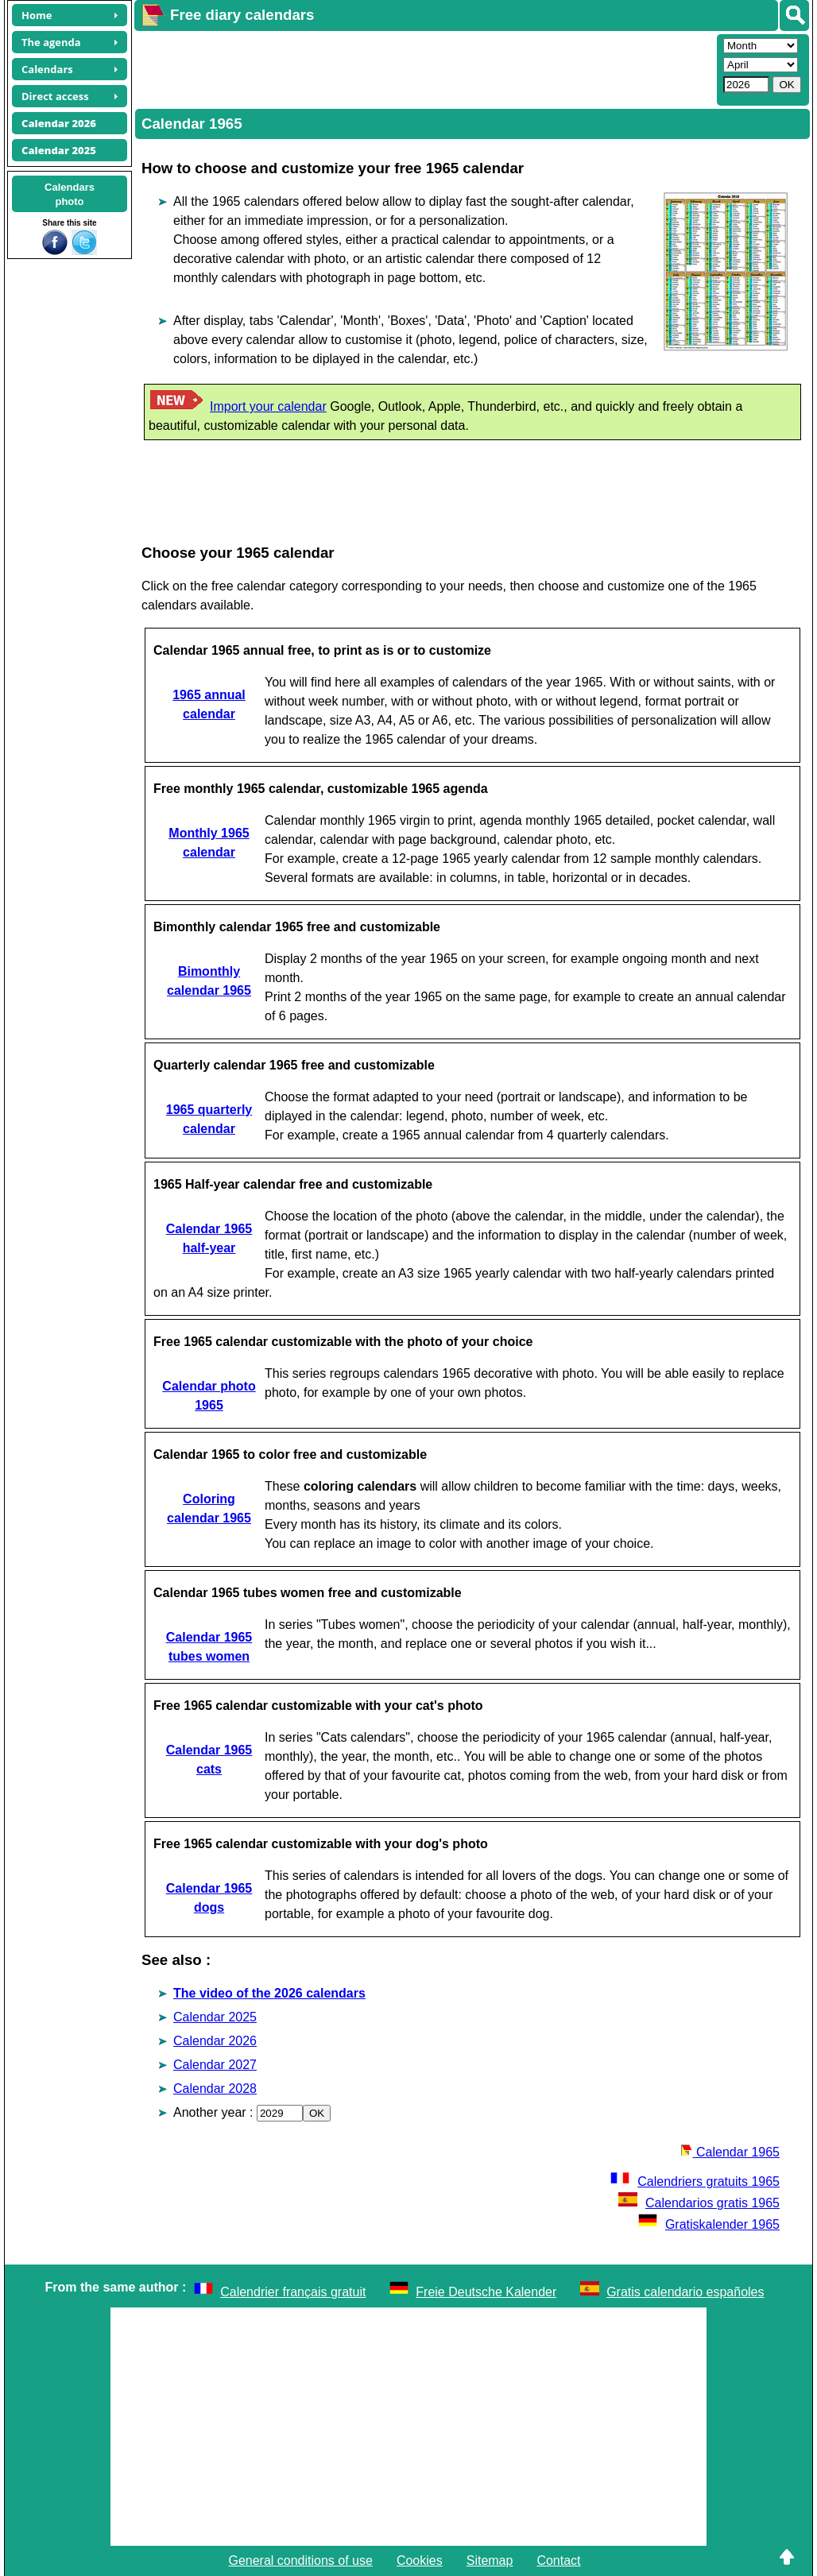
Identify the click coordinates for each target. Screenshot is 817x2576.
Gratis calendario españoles (685, 2292)
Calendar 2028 (215, 2088)
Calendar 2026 (215, 2041)
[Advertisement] (423, 68)
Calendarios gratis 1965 (699, 2203)
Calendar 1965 (730, 2152)
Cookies (420, 2560)
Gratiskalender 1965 (709, 2224)
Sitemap (490, 2560)
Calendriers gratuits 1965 (695, 2181)
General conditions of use (300, 2560)
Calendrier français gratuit (293, 2292)
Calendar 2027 (215, 2064)
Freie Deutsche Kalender (486, 2292)
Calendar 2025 (215, 2017)
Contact (558, 2560)
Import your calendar (268, 406)
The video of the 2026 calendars (269, 1993)
